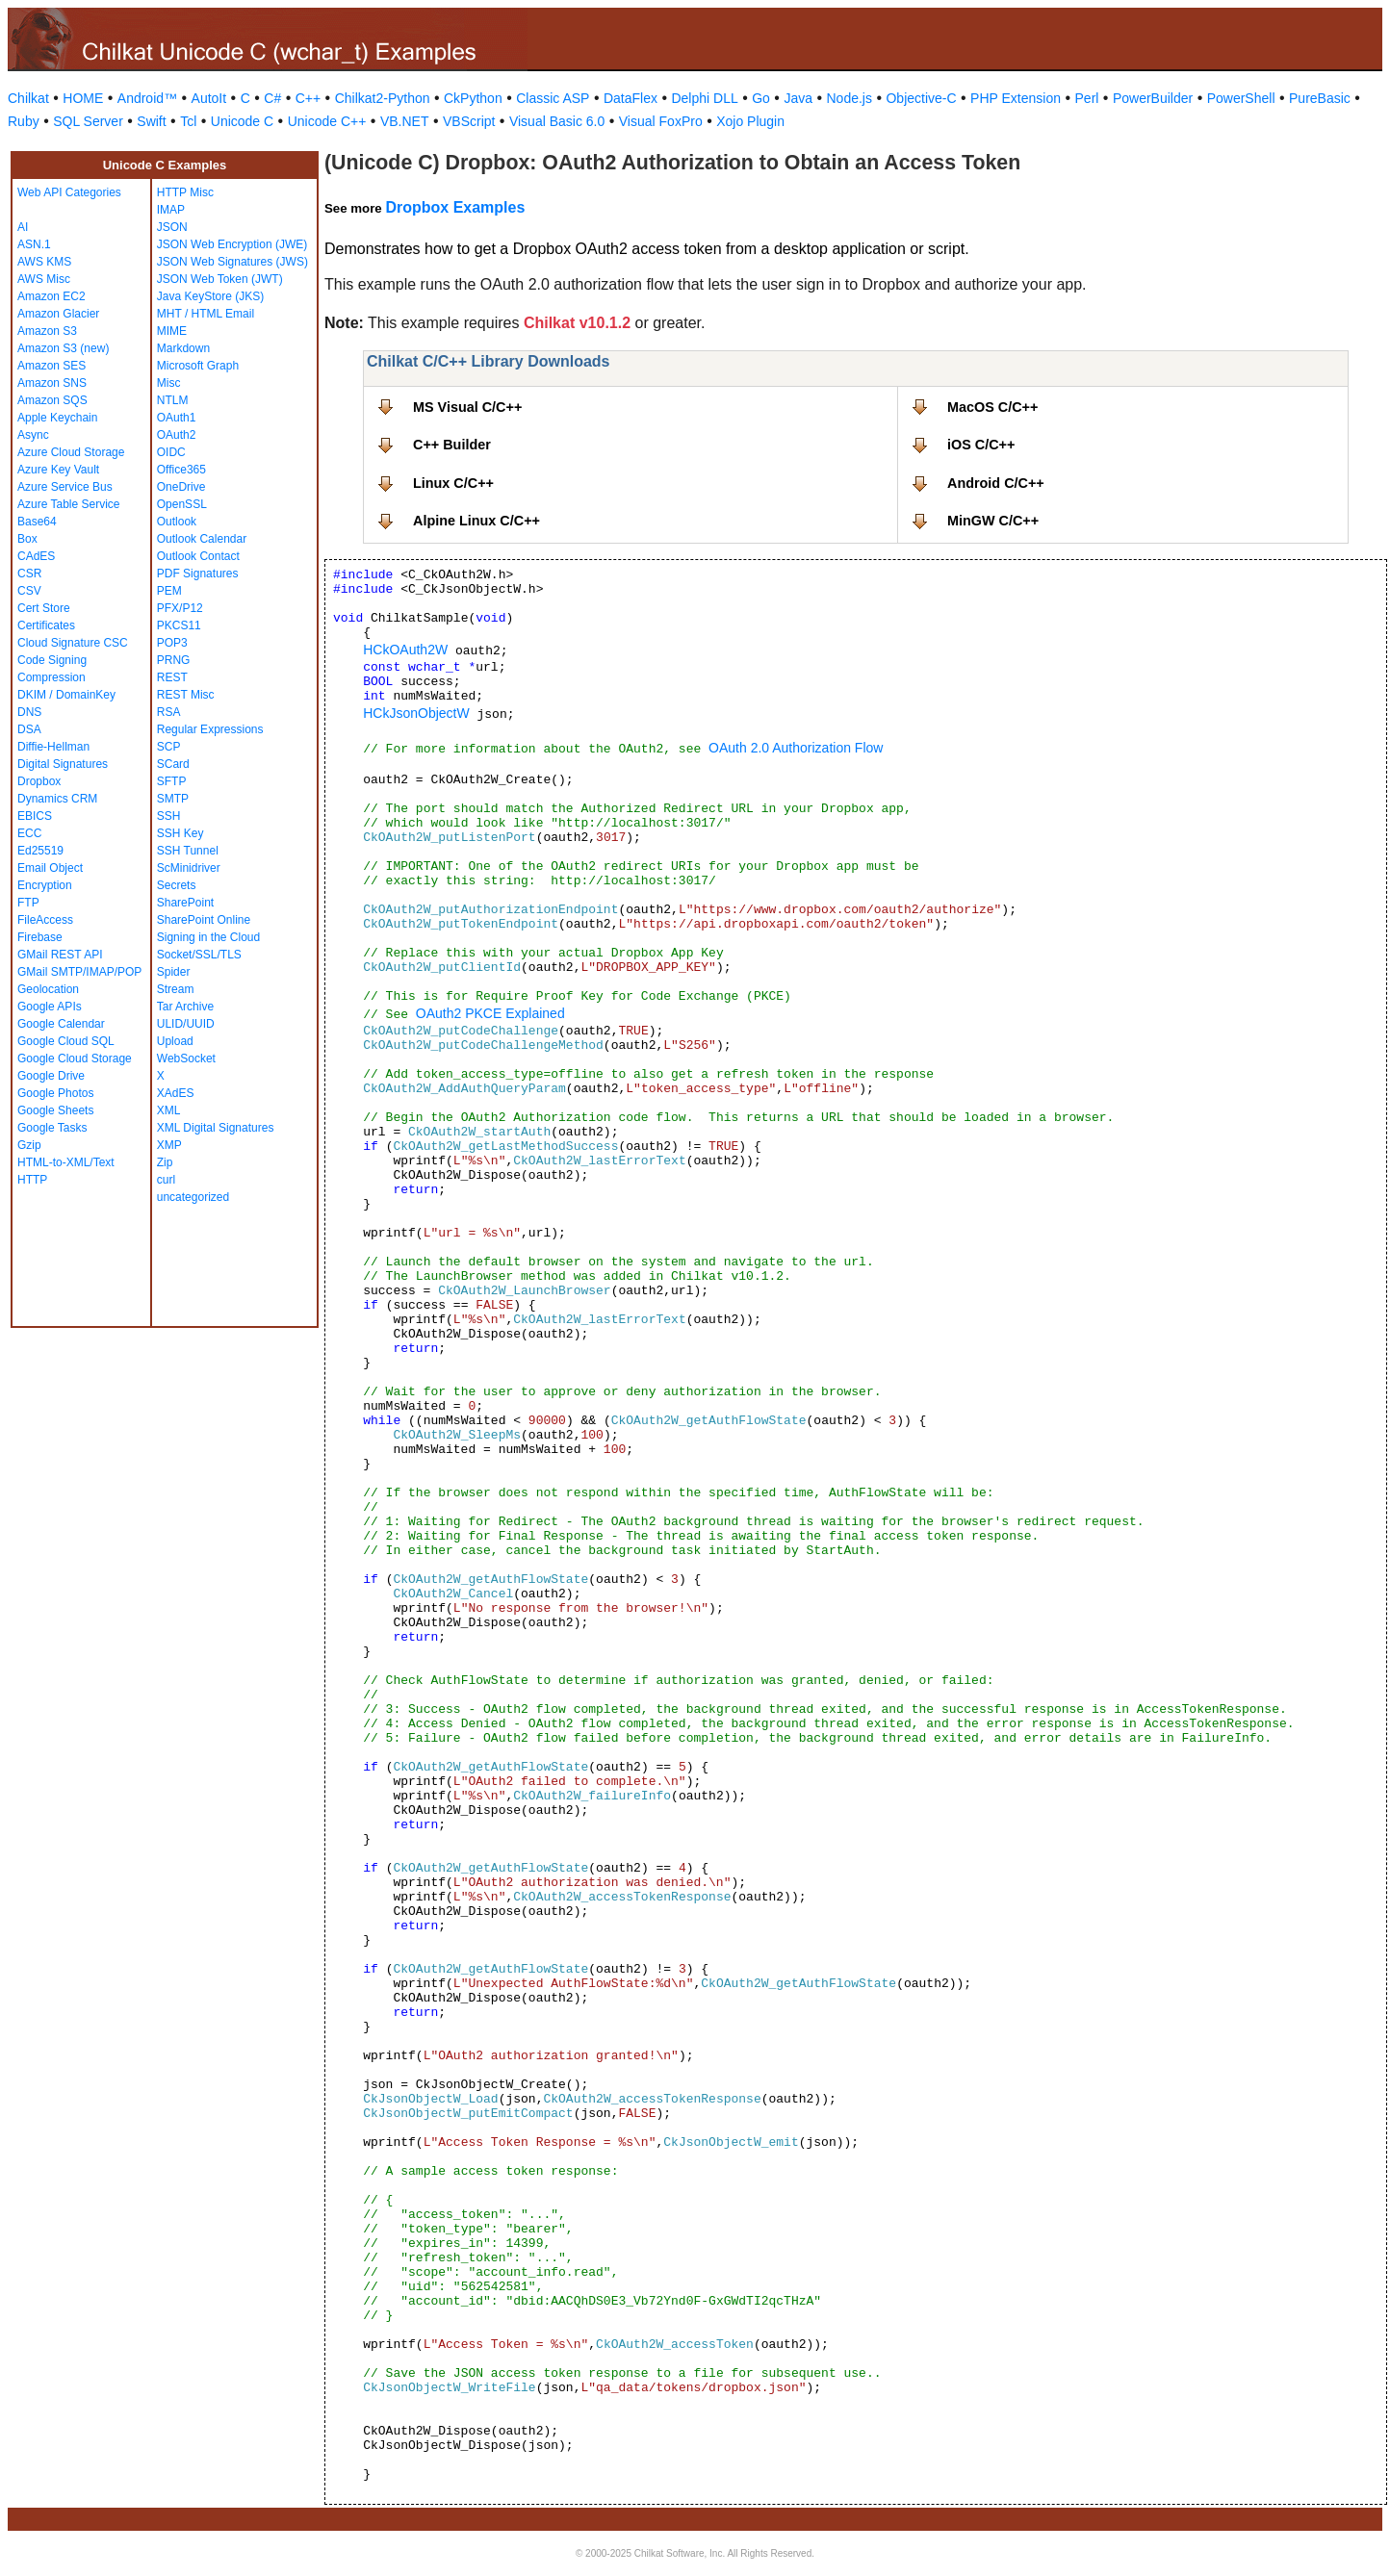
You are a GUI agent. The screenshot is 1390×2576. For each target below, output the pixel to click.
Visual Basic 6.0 (557, 121)
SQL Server (88, 121)
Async (33, 435)
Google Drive (51, 1076)
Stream (175, 989)
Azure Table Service (68, 504)
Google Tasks (52, 1128)
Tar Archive (185, 1006)
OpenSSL (182, 504)
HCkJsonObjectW (416, 713)
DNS (29, 712)
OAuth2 (176, 435)
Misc (169, 383)
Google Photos (55, 1093)
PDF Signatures (198, 573)
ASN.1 (34, 244)
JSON (172, 227)
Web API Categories (69, 192)
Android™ (147, 98)
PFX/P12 (180, 608)
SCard (173, 764)
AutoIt (209, 98)
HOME (83, 98)
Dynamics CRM (57, 798)
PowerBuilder (1153, 98)
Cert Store (43, 608)
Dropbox (39, 781)
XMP (169, 1145)
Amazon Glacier (58, 313)
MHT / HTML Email (205, 313)
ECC (29, 833)
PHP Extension (1015, 98)
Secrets (176, 885)
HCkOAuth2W (405, 649)
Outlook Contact (198, 556)
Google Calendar (61, 1024)
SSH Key (180, 833)
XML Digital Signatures (215, 1128)
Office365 (181, 469)
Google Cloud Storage (74, 1058)
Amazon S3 (47, 331)
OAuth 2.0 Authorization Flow (795, 747)
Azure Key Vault (58, 469)
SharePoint (185, 902)
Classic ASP (552, 98)
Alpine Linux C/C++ (476, 520)
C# (272, 98)
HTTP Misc (185, 192)
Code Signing (52, 660)
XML (169, 1110)
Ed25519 (40, 850)
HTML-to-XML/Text (66, 1162)
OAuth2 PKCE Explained (490, 1013)
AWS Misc (43, 279)
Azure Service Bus (65, 487)
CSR (29, 573)
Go (761, 98)
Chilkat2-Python (382, 98)
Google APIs (49, 1006)
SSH (169, 816)
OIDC (171, 452)
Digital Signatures (62, 764)
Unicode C (242, 121)
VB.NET (404, 121)
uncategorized (193, 1197)
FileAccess (45, 920)
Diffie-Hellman (53, 746)
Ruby (23, 121)
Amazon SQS (52, 400)
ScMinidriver (188, 868)
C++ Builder (452, 444)
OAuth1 (176, 417)
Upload (175, 1041)
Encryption (44, 885)
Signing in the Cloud (208, 937)
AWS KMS (44, 261)
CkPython (473, 98)
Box (27, 539)
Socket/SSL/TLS (199, 954)
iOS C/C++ (981, 444)
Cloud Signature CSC (72, 643)
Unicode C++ (327, 121)
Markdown (183, 348)
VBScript (469, 121)
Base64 (37, 521)
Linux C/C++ (453, 483)
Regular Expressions (210, 729)
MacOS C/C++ (992, 407)
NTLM (173, 400)
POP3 (172, 643)
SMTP (173, 798)
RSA (169, 712)
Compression (51, 677)
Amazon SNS (52, 383)
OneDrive (181, 487)
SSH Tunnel (188, 850)
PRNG (174, 660)
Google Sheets (55, 1110)
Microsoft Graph (198, 365)
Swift (151, 121)
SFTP (172, 781)
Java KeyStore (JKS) (210, 296)
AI (22, 227)
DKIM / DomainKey (66, 694)
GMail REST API (59, 954)
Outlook (176, 521)
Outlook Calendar (201, 539)
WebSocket (186, 1058)
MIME (172, 331)
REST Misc (186, 694)
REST (172, 677)
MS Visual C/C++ (467, 407)
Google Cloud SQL (66, 1041)
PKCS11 (179, 625)
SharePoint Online (203, 920)
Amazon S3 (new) (63, 348)
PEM (169, 591)
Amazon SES (51, 365)
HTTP (32, 1179)
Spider (174, 972)
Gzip (29, 1145)
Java (798, 98)
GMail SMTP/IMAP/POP (79, 972)
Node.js (849, 98)
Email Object (50, 868)
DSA (29, 729)
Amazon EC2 (51, 296)
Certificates (46, 625)
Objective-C (921, 98)
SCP (169, 746)
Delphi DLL (704, 98)
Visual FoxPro (661, 121)
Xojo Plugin (750, 121)
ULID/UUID (186, 1024)
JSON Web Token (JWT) (220, 279)
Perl (1087, 98)
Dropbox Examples (455, 207)
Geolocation (48, 989)
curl (166, 1179)
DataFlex (630, 98)
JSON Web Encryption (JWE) (232, 244)
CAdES (36, 556)
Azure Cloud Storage (70, 452)
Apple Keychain (57, 417)
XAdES (175, 1093)
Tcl (188, 121)
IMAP (171, 210)
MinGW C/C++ (993, 520)
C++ (308, 98)
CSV (29, 591)
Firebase (40, 937)
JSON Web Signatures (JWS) (232, 261)
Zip (165, 1162)
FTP (28, 902)
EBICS (34, 816)
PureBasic (1320, 98)
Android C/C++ (995, 483)
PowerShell (1241, 98)
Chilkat (28, 98)
